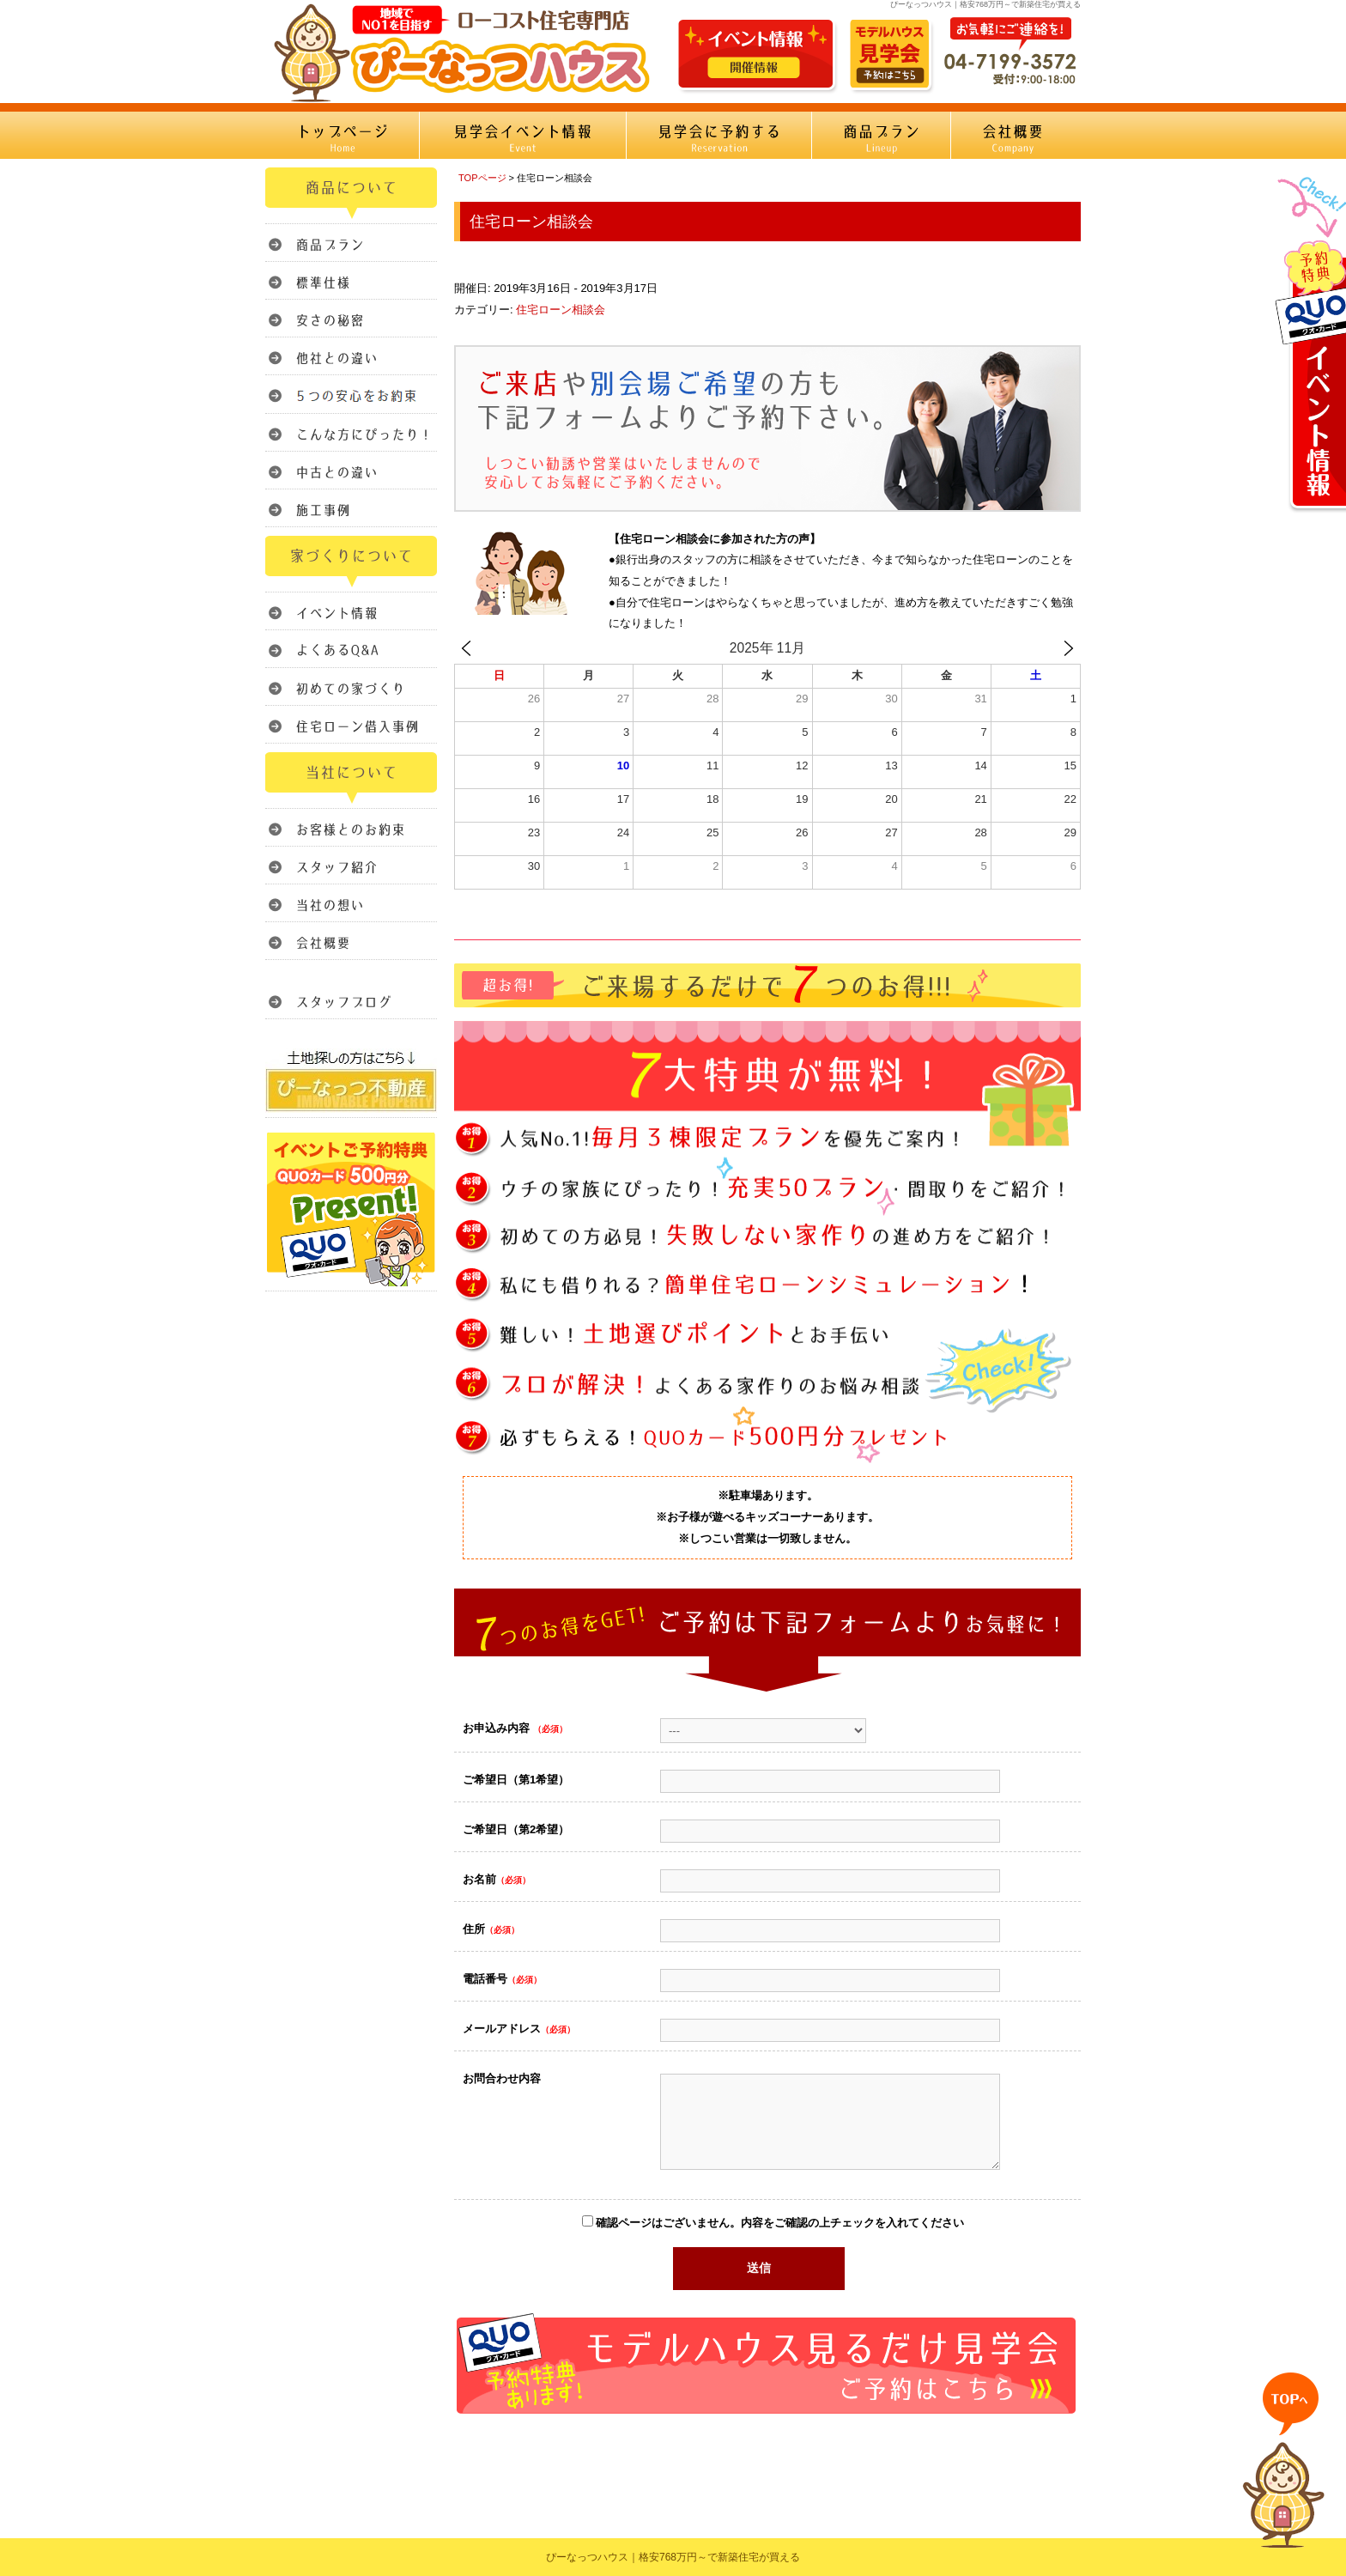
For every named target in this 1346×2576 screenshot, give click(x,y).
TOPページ (482, 178)
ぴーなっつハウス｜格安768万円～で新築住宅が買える (673, 2557)
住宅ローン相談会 (560, 309)
